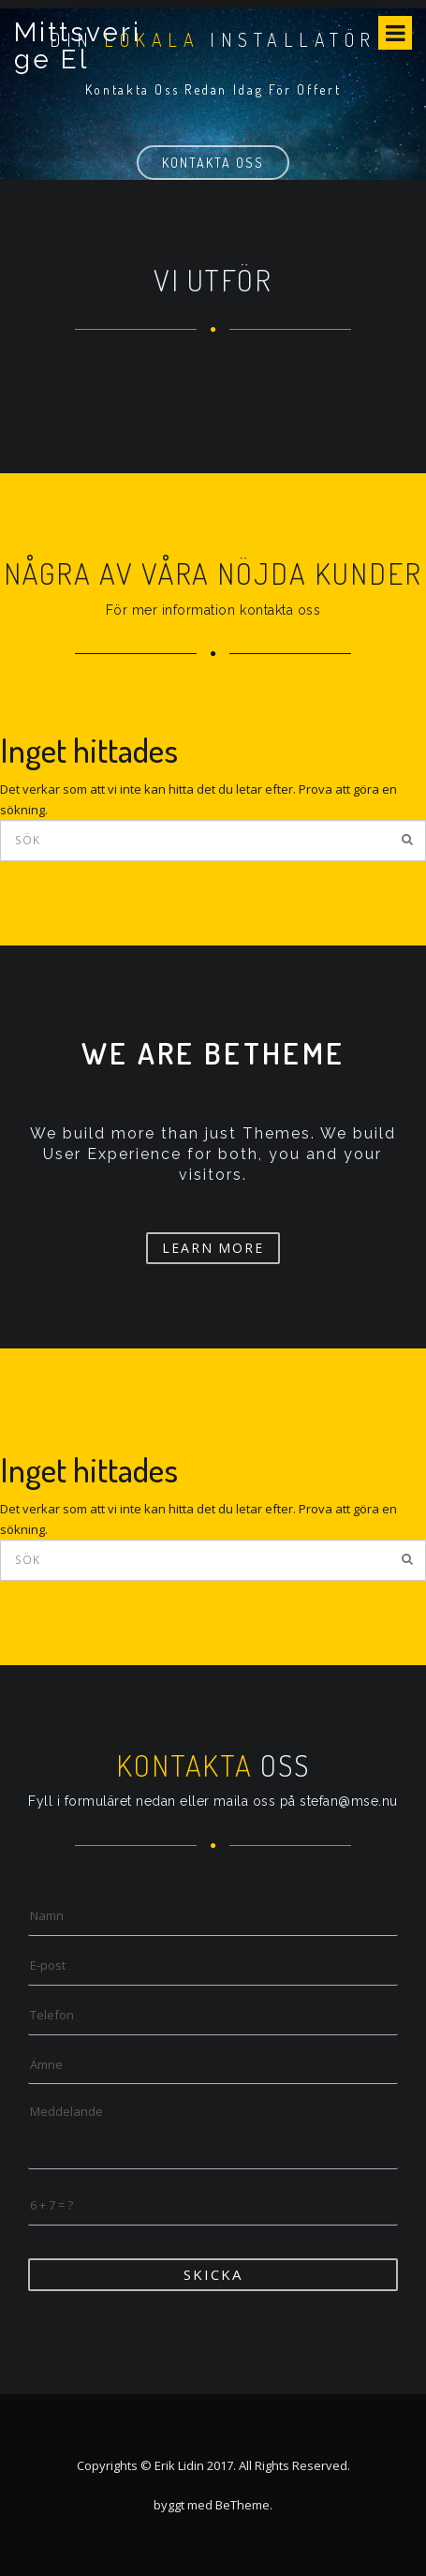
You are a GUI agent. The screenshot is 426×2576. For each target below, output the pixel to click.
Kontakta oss (213, 163)
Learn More (213, 1248)
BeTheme (242, 2504)
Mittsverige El (77, 46)
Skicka (213, 2274)
